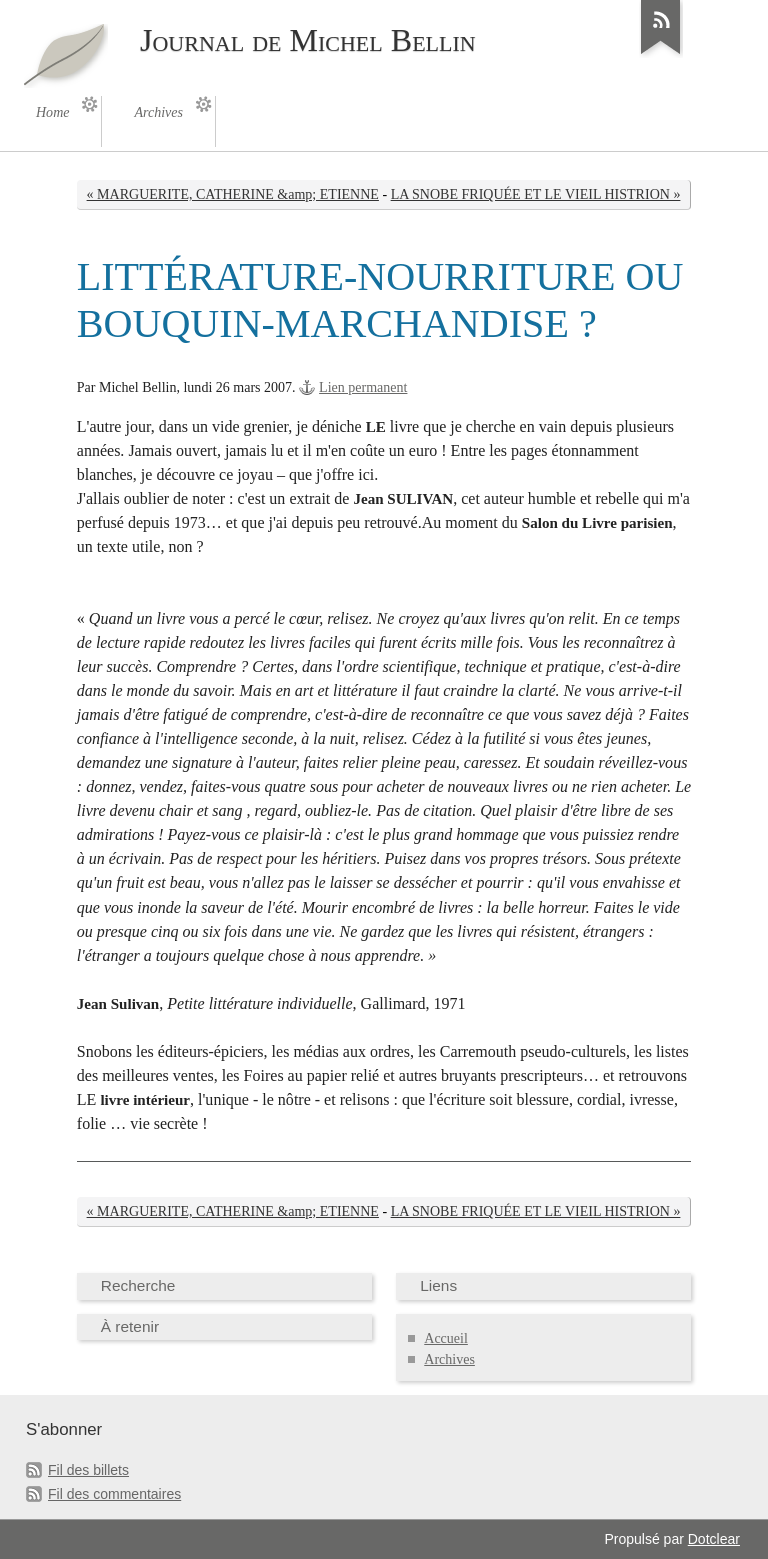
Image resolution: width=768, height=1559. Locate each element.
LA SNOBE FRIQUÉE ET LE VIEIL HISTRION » (536, 194)
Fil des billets (88, 1470)
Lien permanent (363, 387)
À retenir (130, 1326)
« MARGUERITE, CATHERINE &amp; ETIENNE (233, 194)
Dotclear (714, 1539)
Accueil (446, 1338)
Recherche (138, 1285)
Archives (449, 1359)
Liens (438, 1285)
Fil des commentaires (114, 1494)
